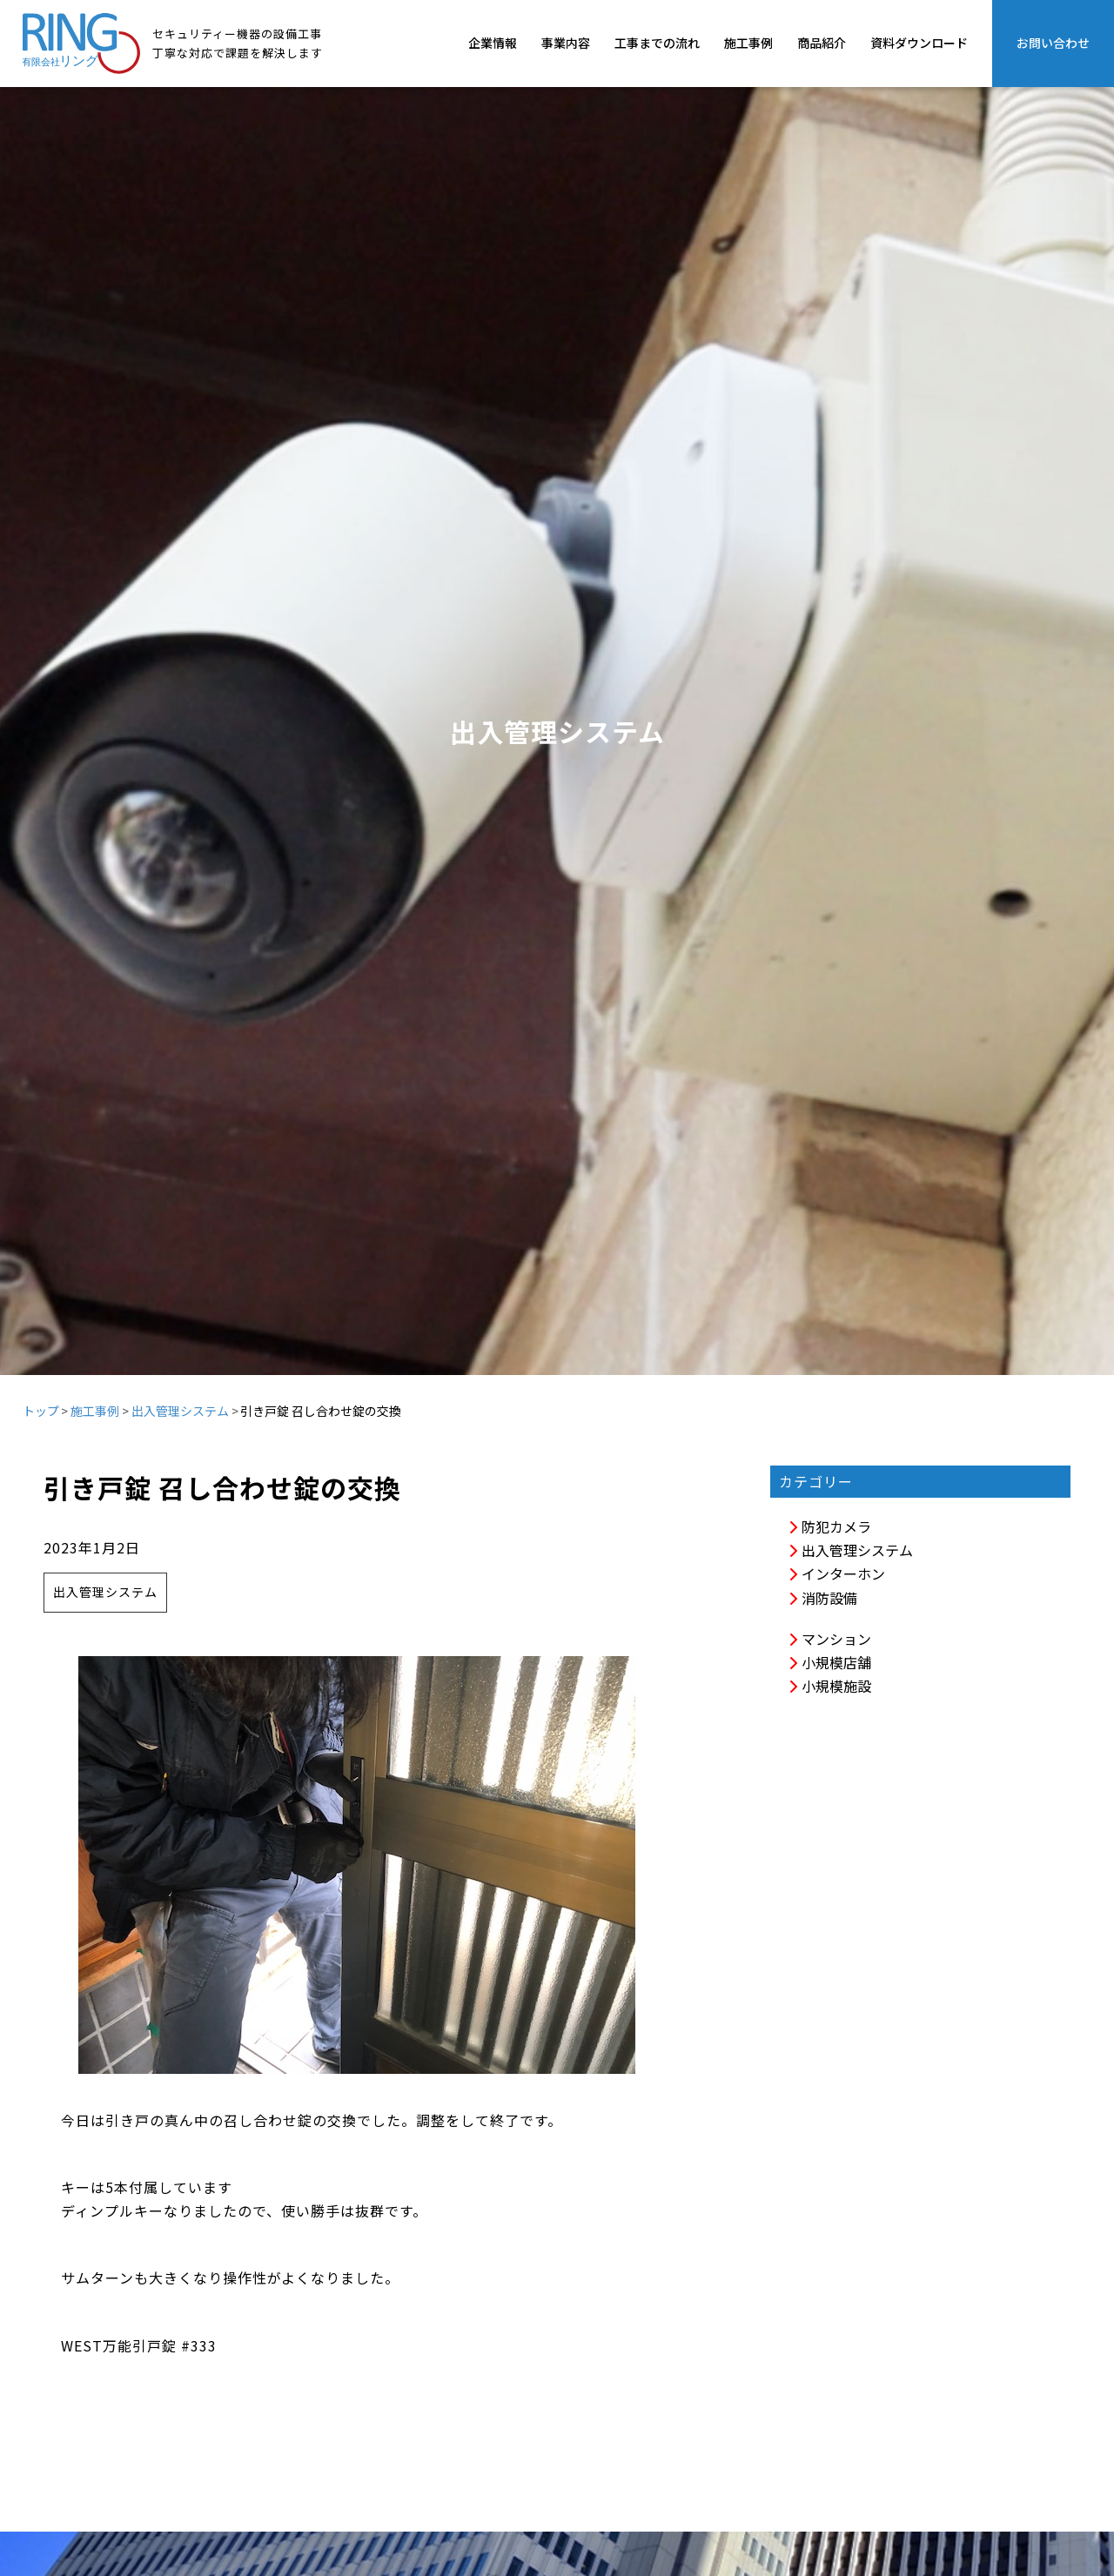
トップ (41, 1410)
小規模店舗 (829, 1662)
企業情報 (492, 42)
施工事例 (748, 42)
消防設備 (822, 1597)
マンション (829, 1638)
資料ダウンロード (919, 42)
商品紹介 (821, 42)
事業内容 (565, 42)
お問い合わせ (1053, 42)
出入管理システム (180, 1410)
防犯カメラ (829, 1526)
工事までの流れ (657, 42)
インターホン (836, 1573)
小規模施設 (829, 1685)
